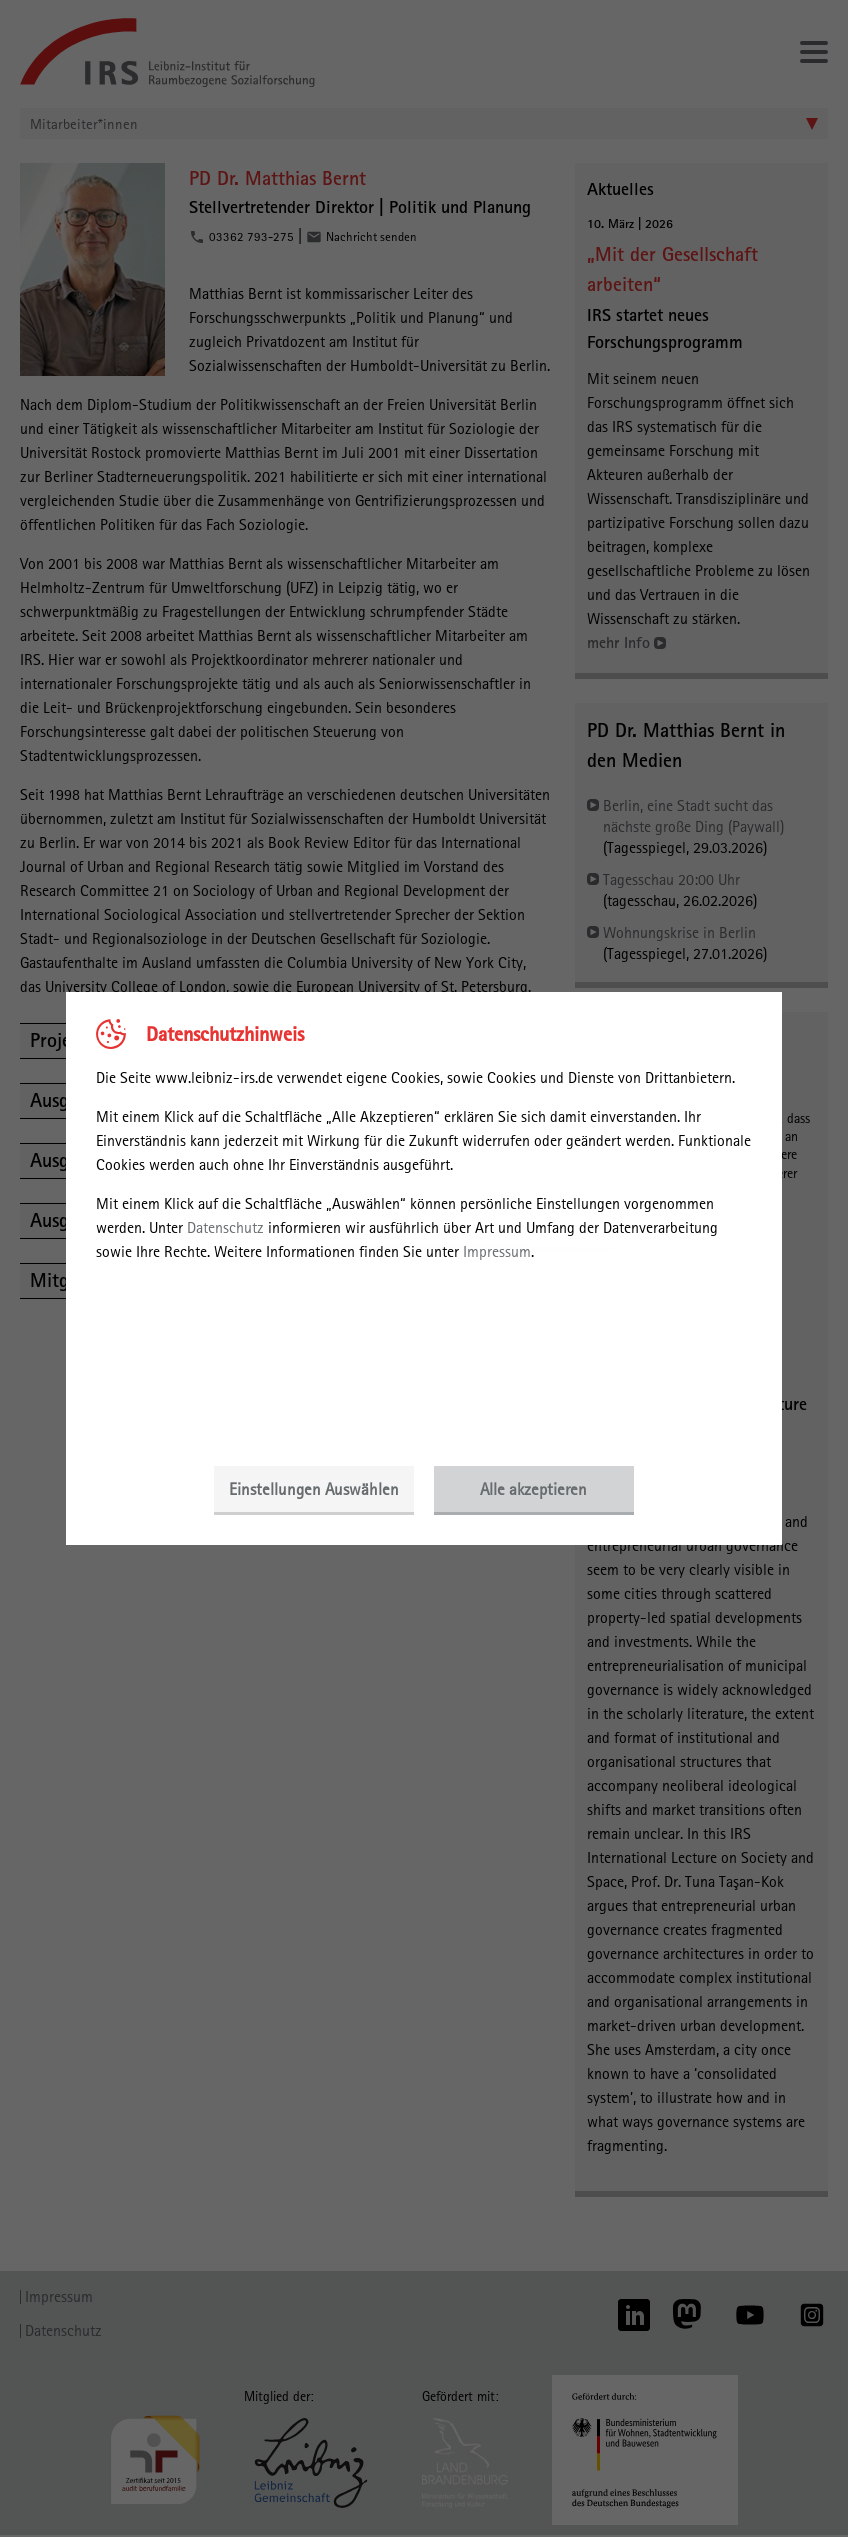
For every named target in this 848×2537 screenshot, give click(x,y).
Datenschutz (225, 1227)
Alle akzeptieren (534, 1489)
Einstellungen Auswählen (314, 1489)
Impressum (497, 1251)
